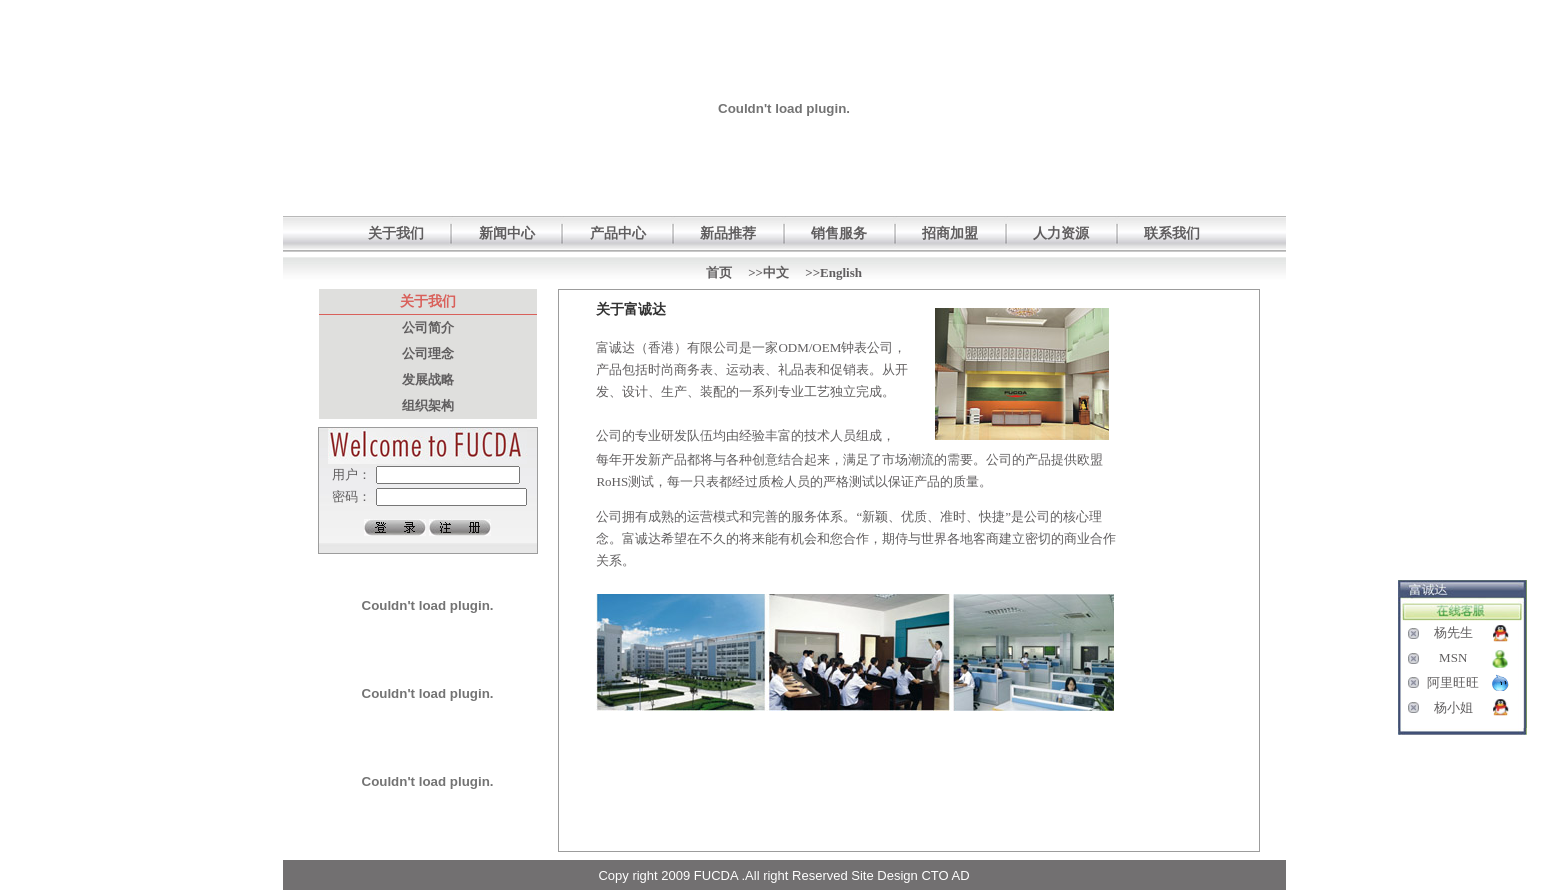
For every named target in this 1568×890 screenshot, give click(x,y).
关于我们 (396, 233)
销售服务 (839, 233)
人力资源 (1061, 233)
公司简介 (428, 327)
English (841, 272)
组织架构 (428, 405)
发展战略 (428, 379)
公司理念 (428, 353)
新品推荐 (728, 233)
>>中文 (768, 272)
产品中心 (618, 233)
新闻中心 (507, 233)
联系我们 (1172, 233)
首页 (719, 272)
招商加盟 (950, 233)
